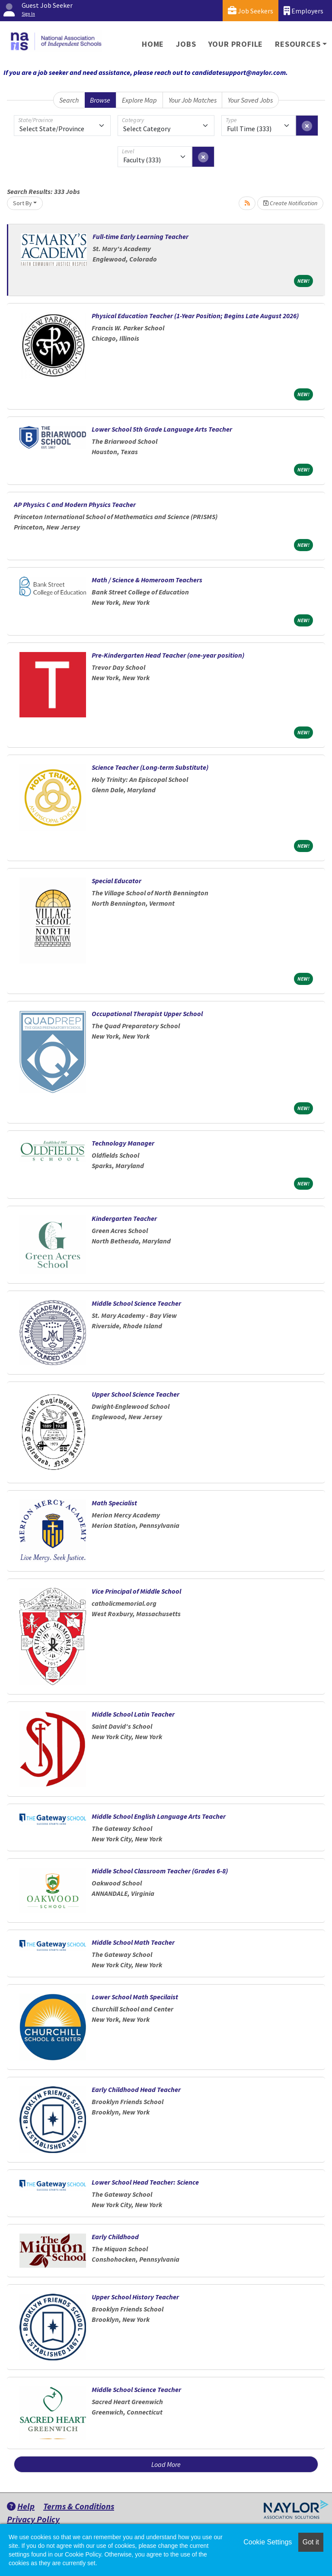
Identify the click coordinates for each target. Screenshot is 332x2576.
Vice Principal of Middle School (136, 1591)
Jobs (186, 44)
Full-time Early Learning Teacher (140, 236)
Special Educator (116, 880)
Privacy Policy (33, 2519)
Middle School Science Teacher (136, 1303)
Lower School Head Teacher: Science (145, 2182)
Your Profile (235, 44)
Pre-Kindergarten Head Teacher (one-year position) (168, 655)
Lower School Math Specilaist (135, 1996)
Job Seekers (250, 10)
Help (21, 2506)
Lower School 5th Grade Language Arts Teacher (162, 429)
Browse (100, 100)
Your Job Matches (193, 100)
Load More (166, 2464)
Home (153, 44)
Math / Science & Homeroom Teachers (147, 579)
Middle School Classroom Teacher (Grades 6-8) (160, 1870)
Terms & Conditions (78, 2506)
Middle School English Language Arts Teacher (159, 1816)
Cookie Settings (267, 2542)
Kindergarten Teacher (124, 1218)
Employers (303, 10)
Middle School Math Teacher (133, 1942)
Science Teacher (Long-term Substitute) (150, 767)
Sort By (22, 203)
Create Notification (290, 203)
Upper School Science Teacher (135, 1394)
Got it (311, 2542)
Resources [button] (297, 44)
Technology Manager (123, 1143)
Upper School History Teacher (135, 2296)
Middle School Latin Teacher (133, 1714)
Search (69, 100)
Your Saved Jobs (250, 100)
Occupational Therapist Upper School (147, 1013)
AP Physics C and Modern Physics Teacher (75, 504)
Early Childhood (115, 2236)
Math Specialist (114, 1502)
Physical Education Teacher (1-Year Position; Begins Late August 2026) (195, 315)
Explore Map (139, 100)
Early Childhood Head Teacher (136, 2089)
